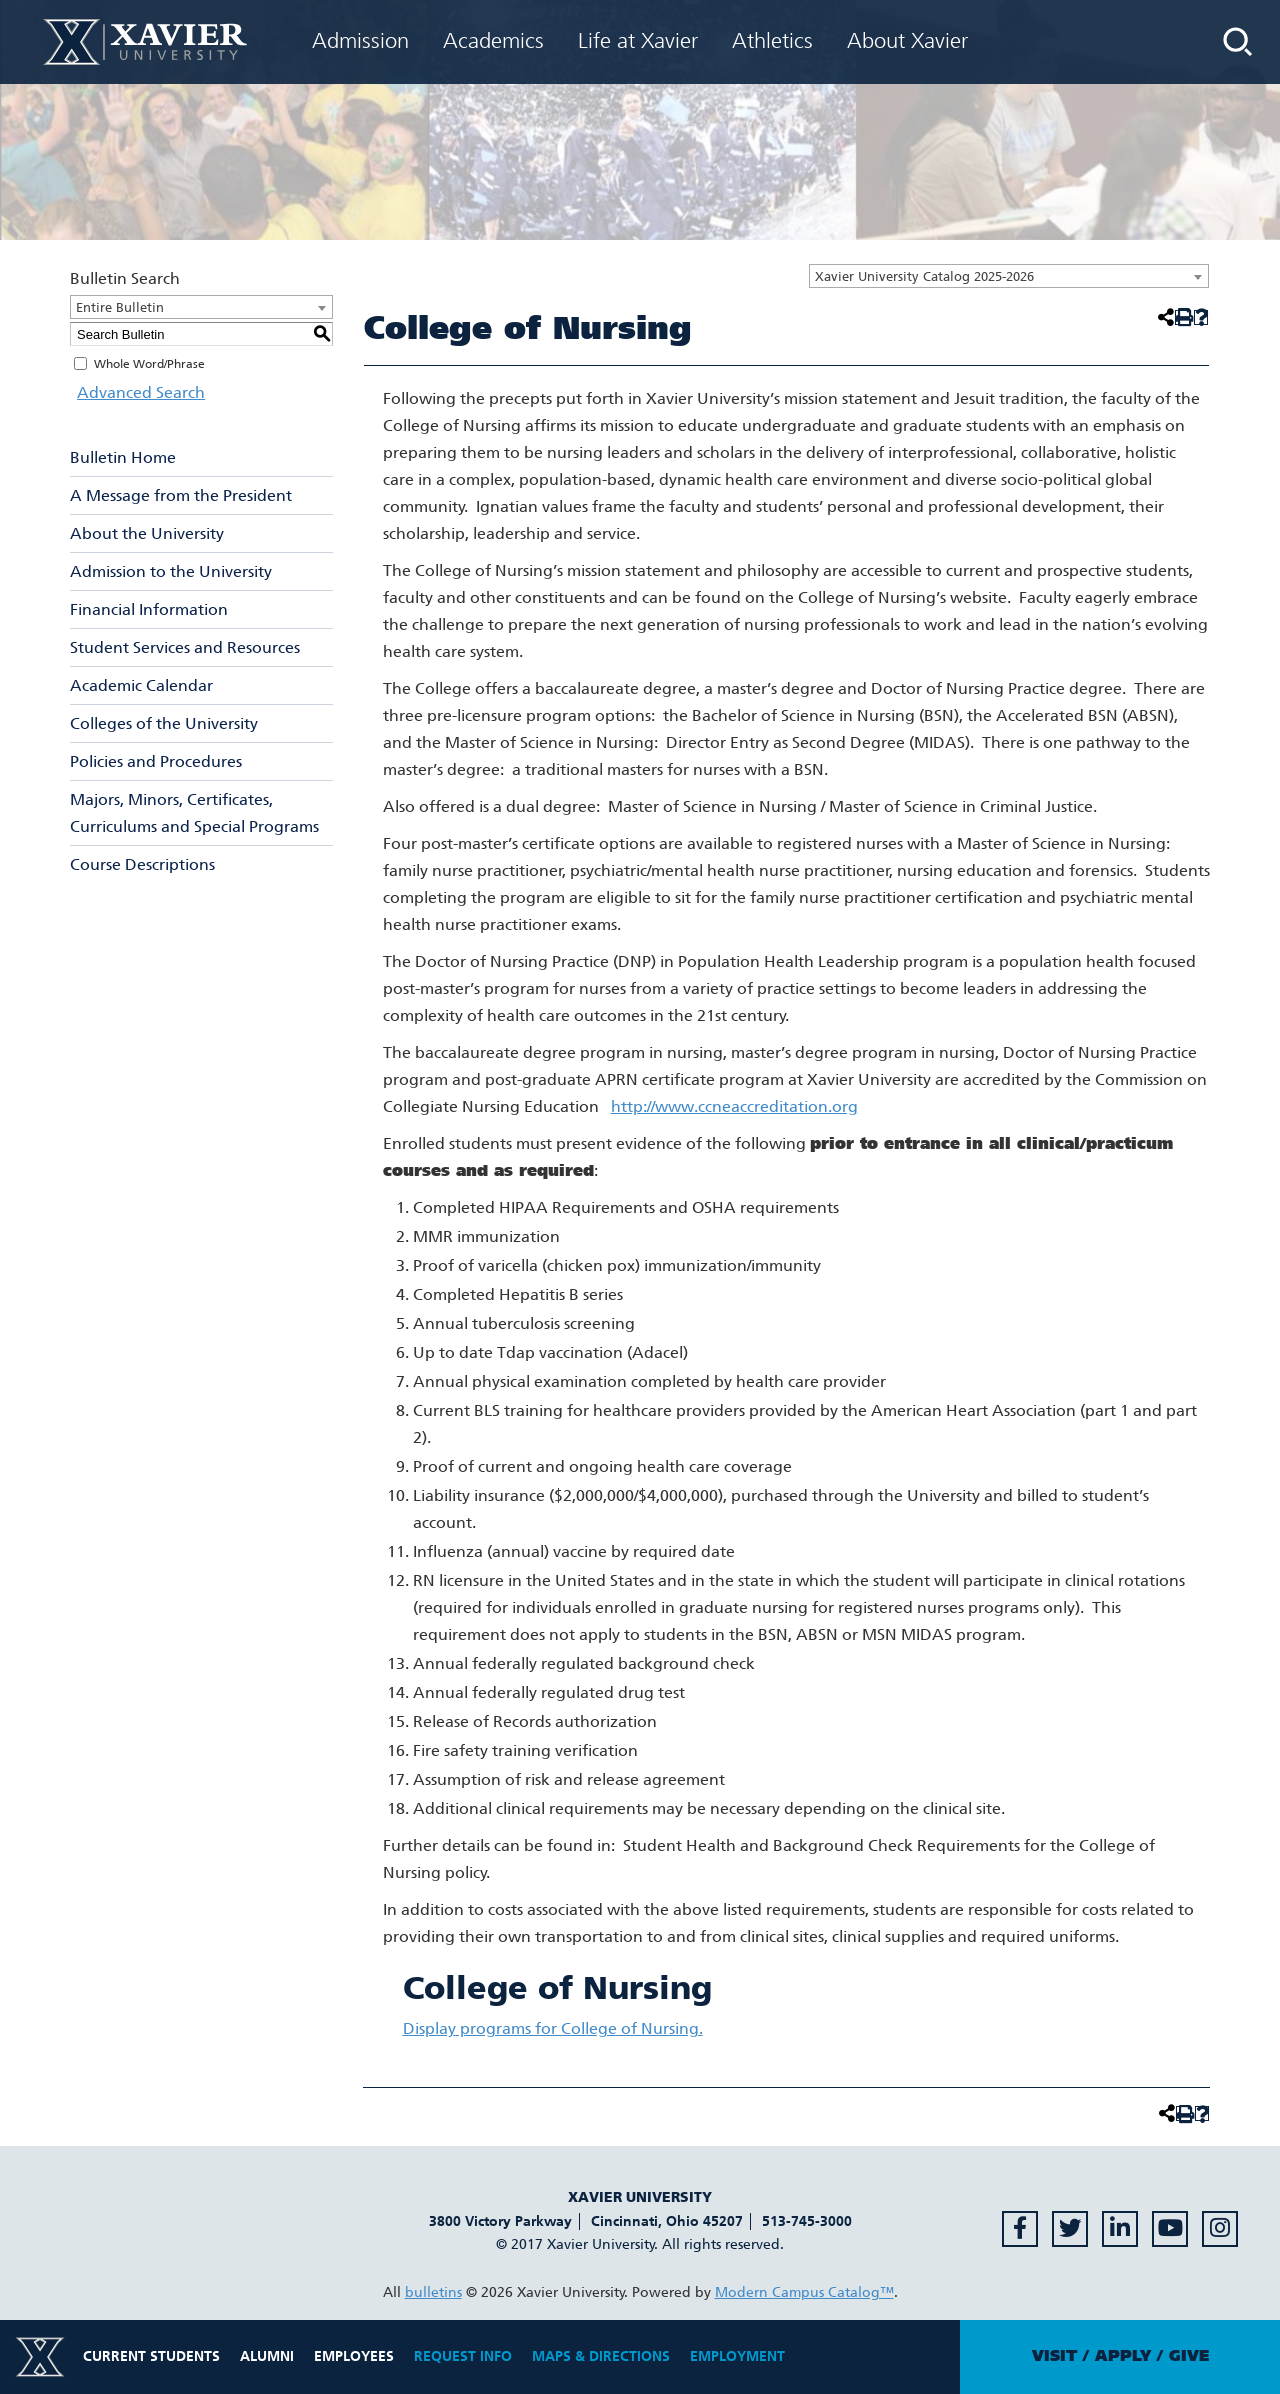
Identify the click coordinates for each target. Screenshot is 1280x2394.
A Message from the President (181, 495)
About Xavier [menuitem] (907, 41)
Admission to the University (171, 571)
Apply (1123, 2356)
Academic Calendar (141, 685)
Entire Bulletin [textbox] (120, 307)
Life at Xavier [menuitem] (638, 41)
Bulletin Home (123, 457)
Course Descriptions (142, 864)
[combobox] (1009, 276)
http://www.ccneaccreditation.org (734, 1106)
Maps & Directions (601, 2356)
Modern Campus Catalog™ (804, 2292)
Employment (737, 2356)
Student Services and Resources (185, 647)
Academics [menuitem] (493, 41)
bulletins (433, 2292)
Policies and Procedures (156, 761)
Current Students (151, 2356)
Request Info (463, 2356)
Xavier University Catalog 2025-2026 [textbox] (924, 276)
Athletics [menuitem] (772, 41)
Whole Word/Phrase (149, 364)
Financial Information (149, 609)
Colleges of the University (164, 723)
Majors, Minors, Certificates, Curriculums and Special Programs (194, 813)
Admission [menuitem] (360, 41)
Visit (1054, 2356)
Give (1189, 2356)
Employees (354, 2356)
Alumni (267, 2356)
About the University (147, 533)
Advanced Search (134, 392)
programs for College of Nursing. (553, 2028)
